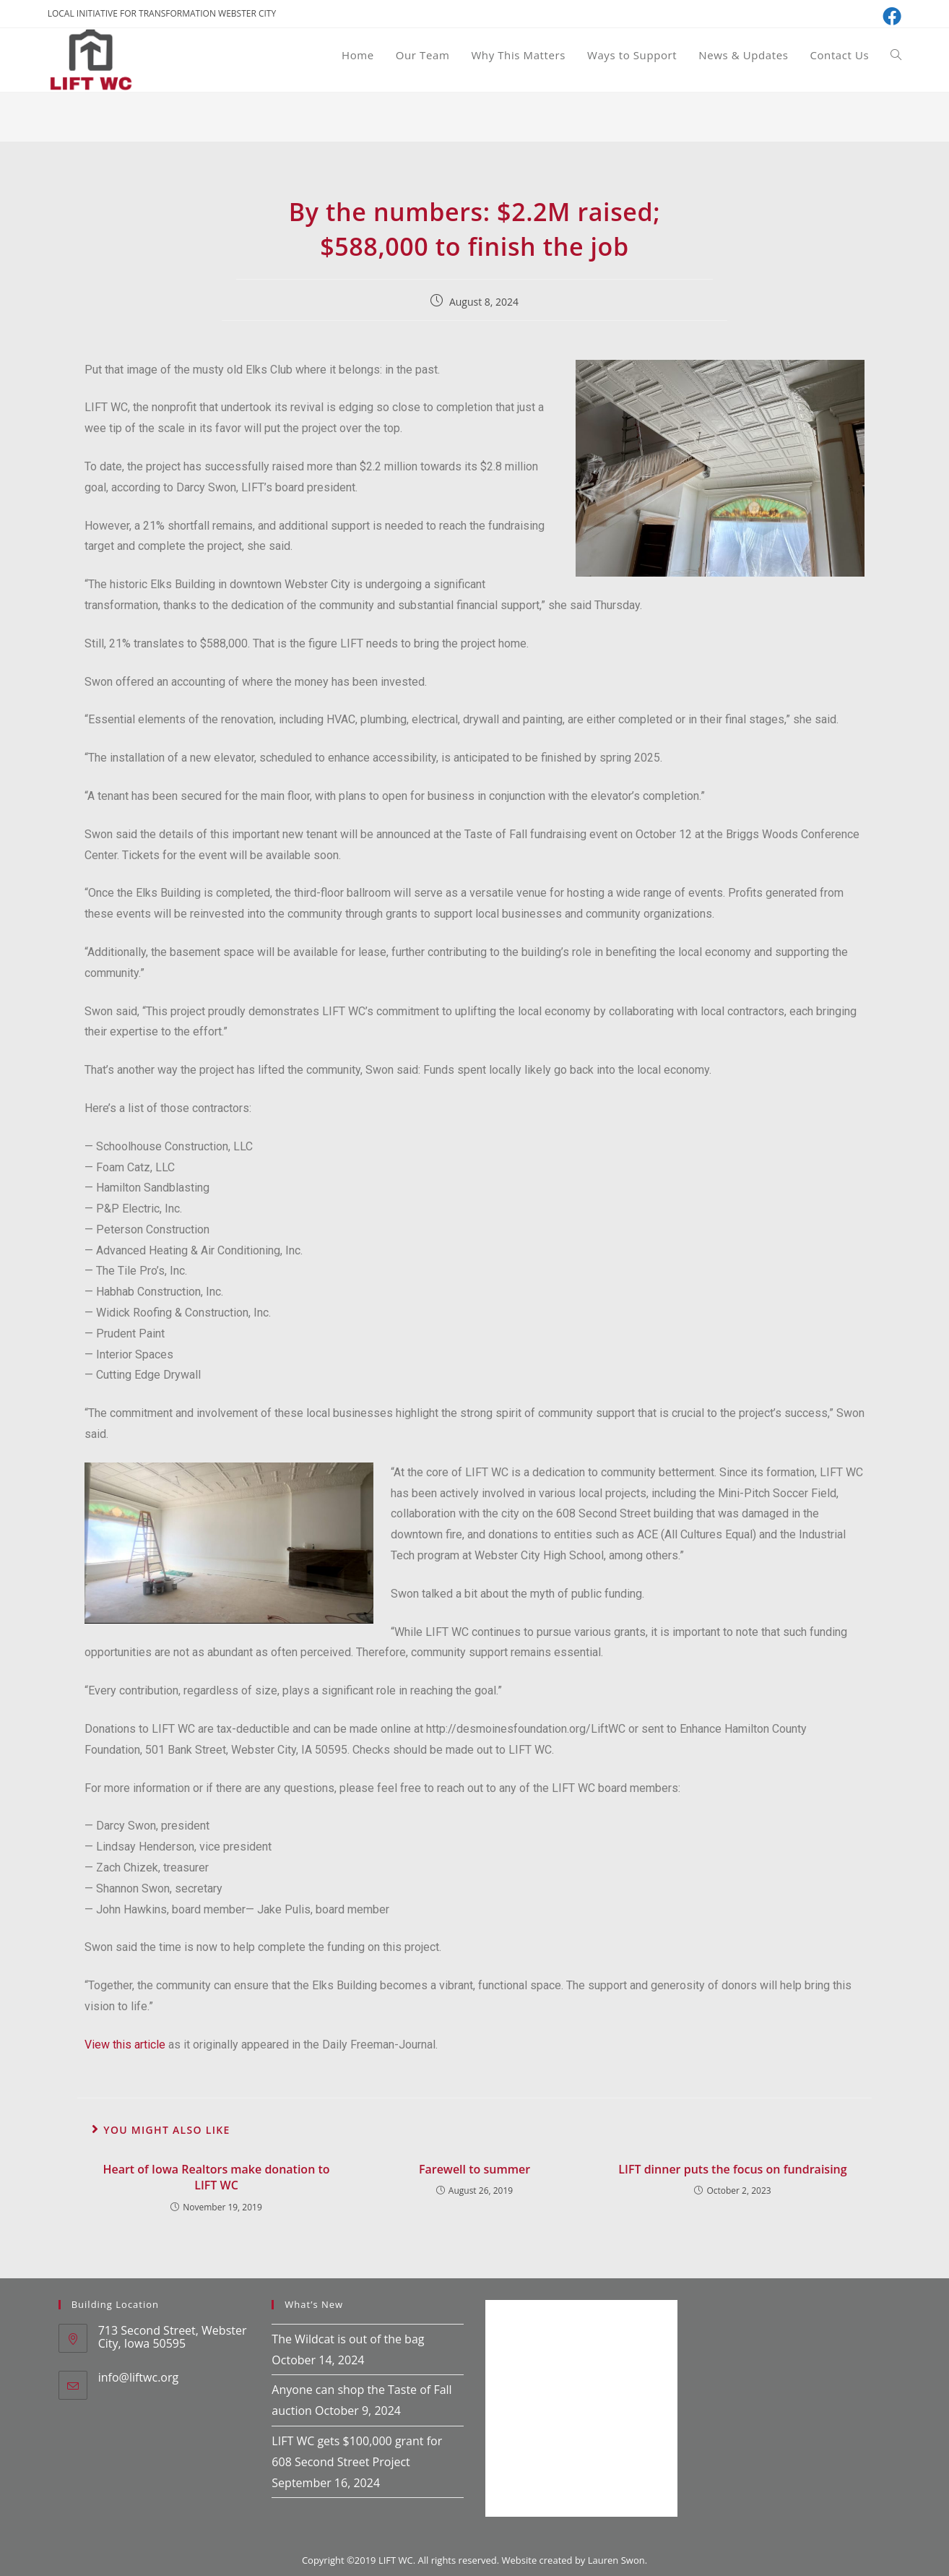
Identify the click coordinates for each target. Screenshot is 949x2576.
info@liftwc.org (138, 2377)
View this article (124, 2044)
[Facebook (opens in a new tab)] (889, 16)
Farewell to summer (474, 2169)
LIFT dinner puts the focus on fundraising (732, 2169)
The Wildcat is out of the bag (348, 2339)
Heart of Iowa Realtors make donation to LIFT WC (216, 2177)
